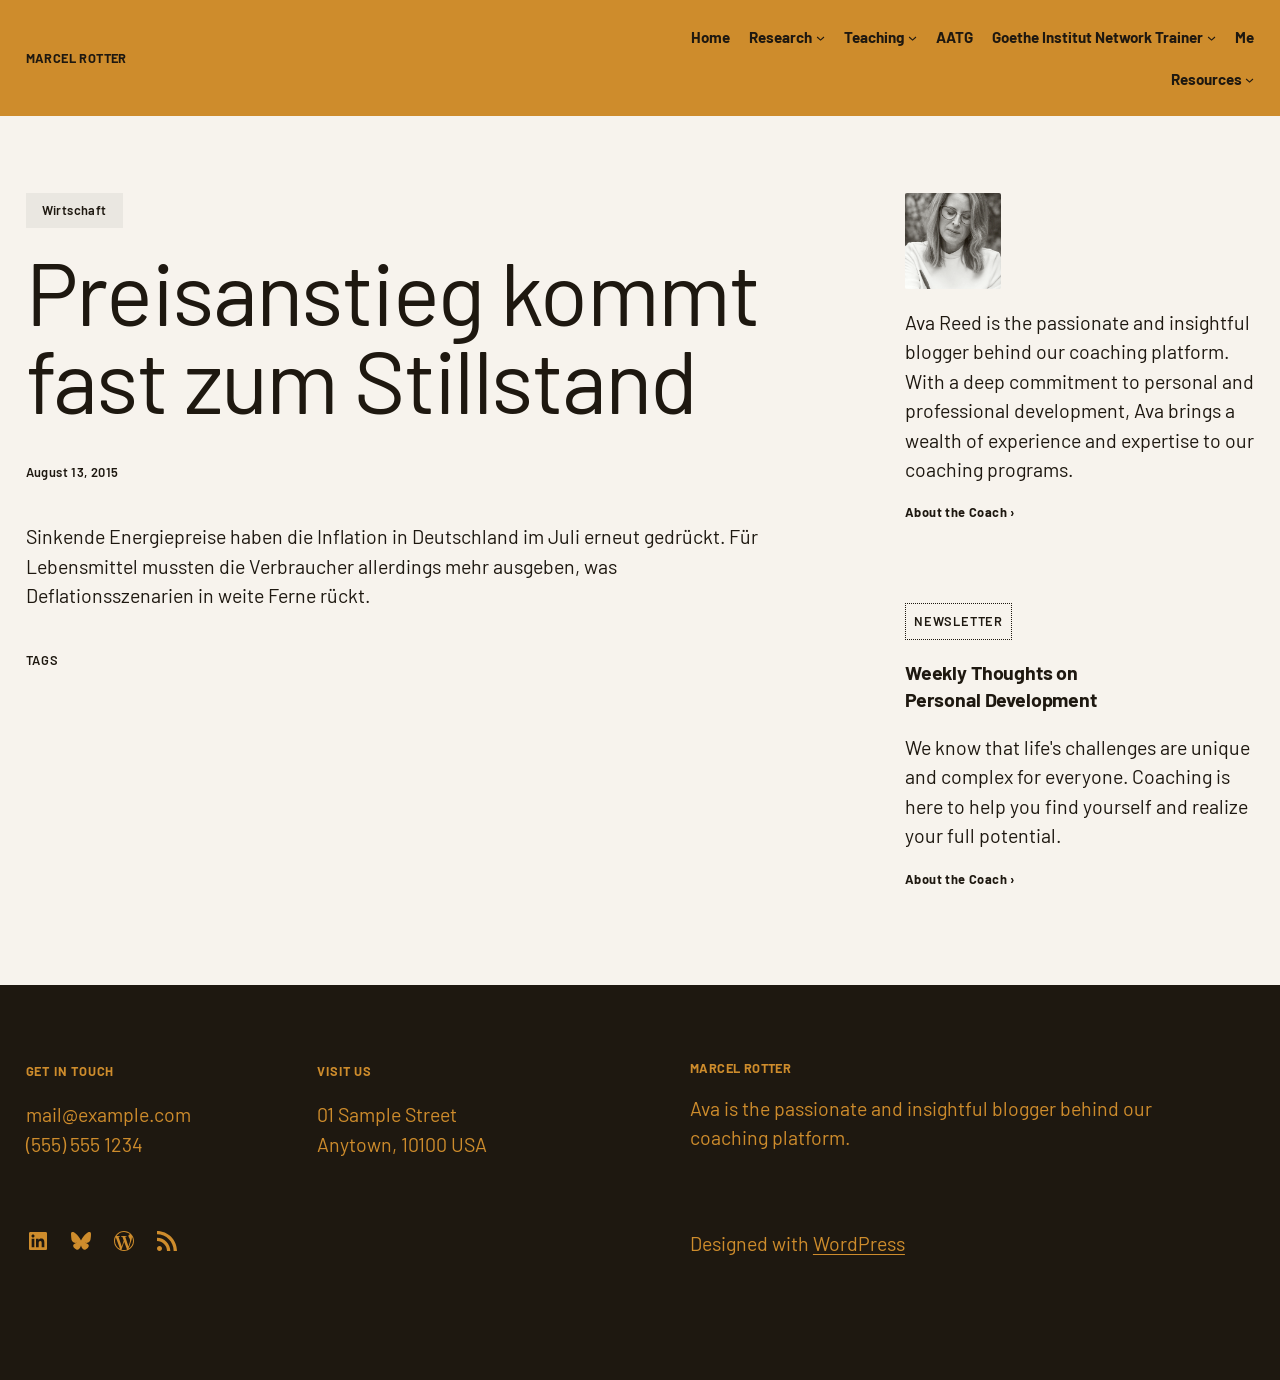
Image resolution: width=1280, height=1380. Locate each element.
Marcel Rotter (76, 58)
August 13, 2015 (72, 472)
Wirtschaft (74, 210)
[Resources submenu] (1249, 78)
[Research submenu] (820, 36)
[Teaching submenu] (912, 36)
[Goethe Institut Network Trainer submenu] (1211, 36)
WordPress (859, 1243)
